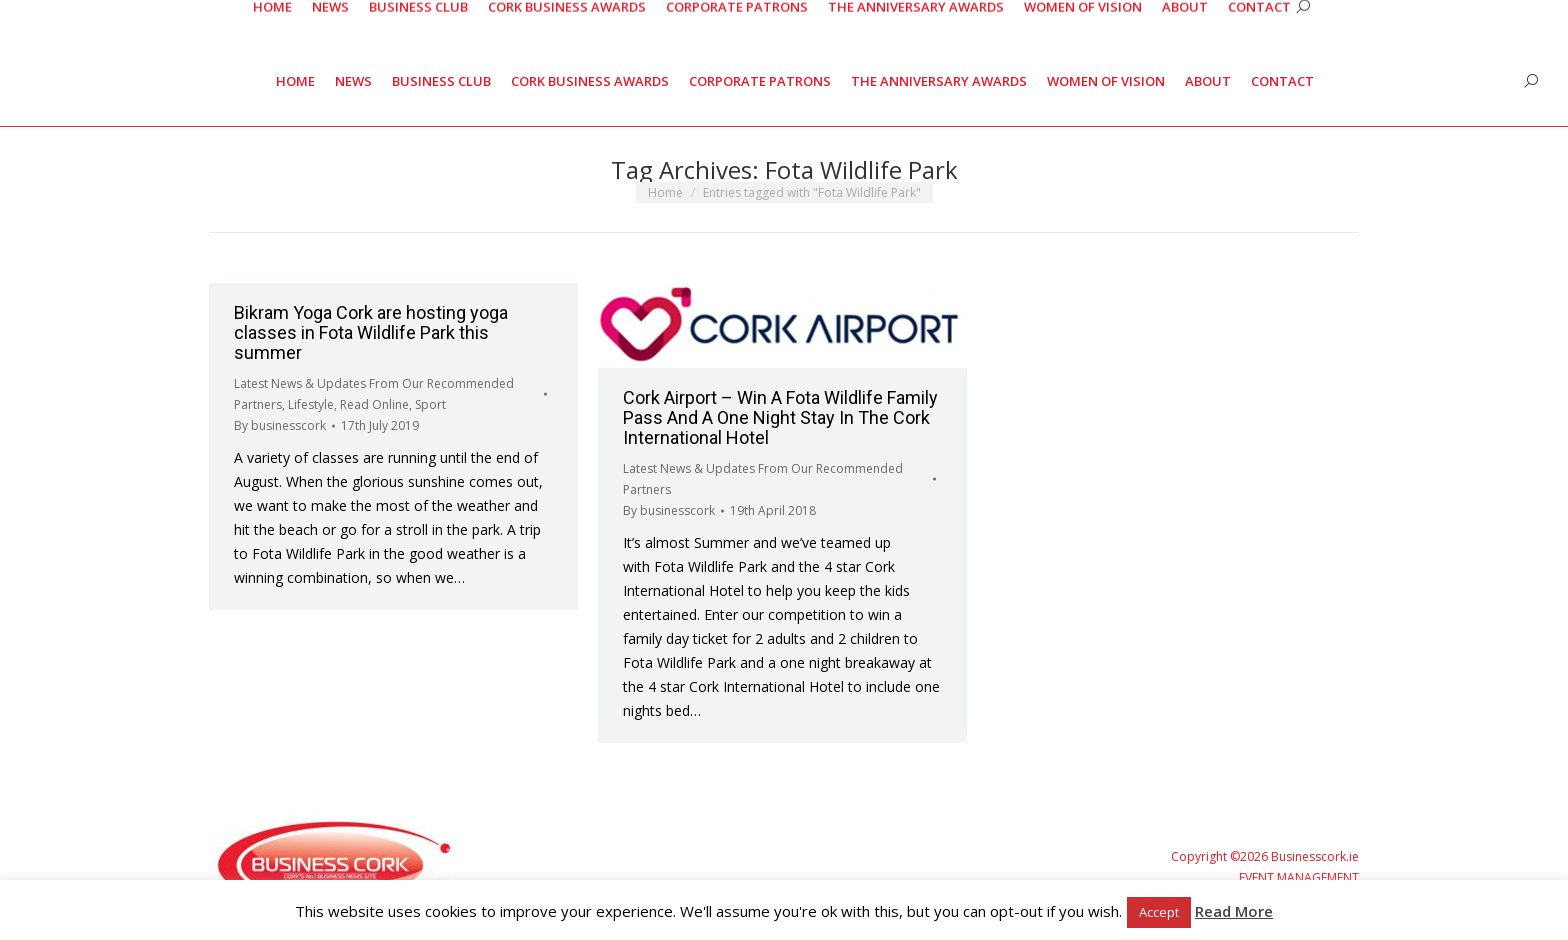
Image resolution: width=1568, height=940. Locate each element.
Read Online (374, 404)
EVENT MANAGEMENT (1299, 877)
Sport (430, 404)
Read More (1234, 911)
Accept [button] (1159, 912)
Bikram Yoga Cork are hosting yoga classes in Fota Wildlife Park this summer (371, 332)
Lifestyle (311, 404)
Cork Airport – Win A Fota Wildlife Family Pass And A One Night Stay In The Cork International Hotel (780, 417)
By (280, 425)
